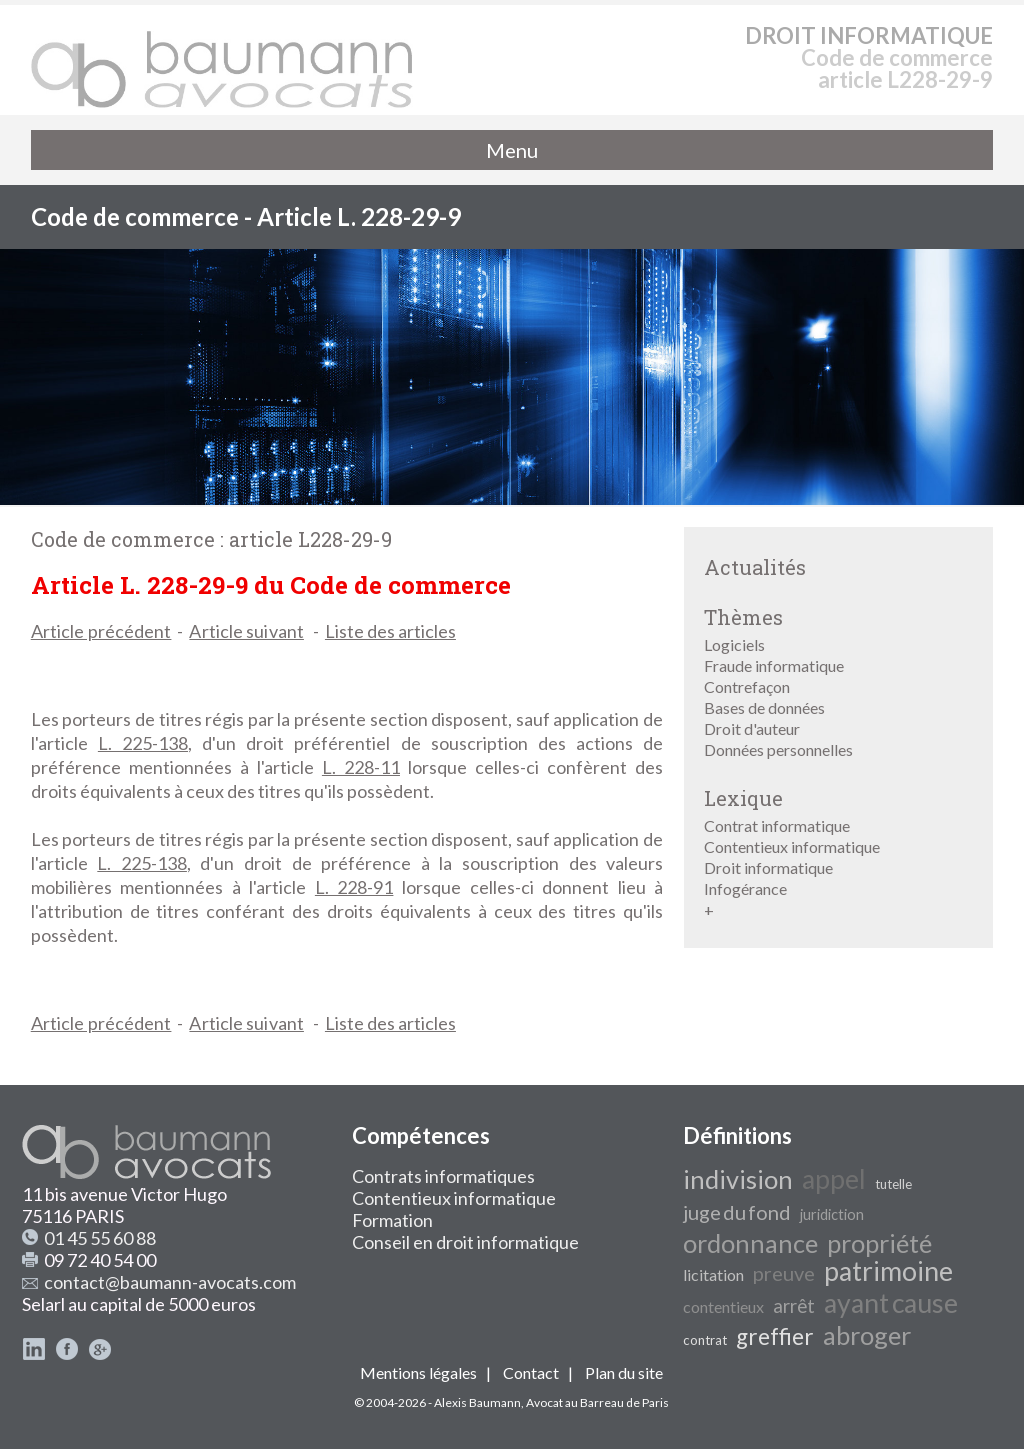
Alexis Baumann (477, 1402)
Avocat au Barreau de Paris (597, 1402)
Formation (392, 1220)
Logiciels (734, 644)
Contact (531, 1372)
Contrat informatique (777, 825)
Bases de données (764, 707)
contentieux (723, 1306)
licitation (713, 1274)
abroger (867, 1335)
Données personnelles (778, 749)
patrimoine (888, 1271)
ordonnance (750, 1243)
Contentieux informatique (792, 846)
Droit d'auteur (752, 728)
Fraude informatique (774, 665)
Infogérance (745, 888)
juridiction (832, 1214)
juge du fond (737, 1212)
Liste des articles (390, 631)
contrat (705, 1340)
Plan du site (624, 1372)
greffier (775, 1336)
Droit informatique (768, 867)
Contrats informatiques (443, 1176)
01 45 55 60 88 (100, 1238)
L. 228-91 (354, 887)
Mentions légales (418, 1372)
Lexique (743, 798)
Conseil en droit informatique (465, 1242)
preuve (784, 1273)
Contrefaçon (747, 686)
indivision (738, 1179)
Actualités (755, 567)
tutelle (893, 1184)
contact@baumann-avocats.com (170, 1282)
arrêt (794, 1306)
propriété (879, 1243)
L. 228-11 (361, 767)
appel (834, 1179)
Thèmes (743, 617)
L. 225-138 (143, 743)
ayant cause (891, 1303)
